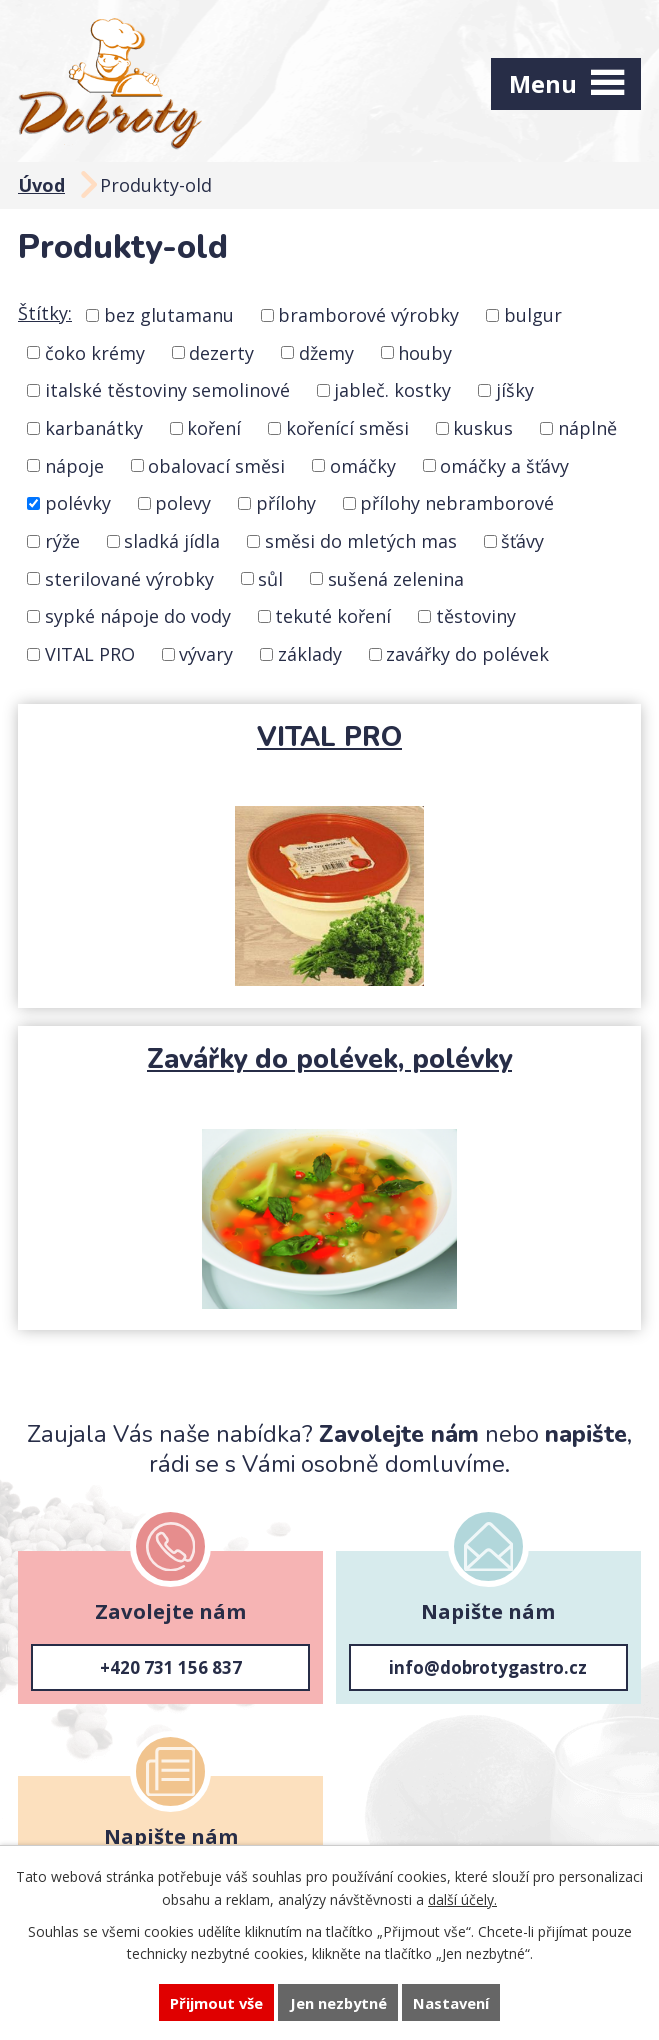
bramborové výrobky (368, 315)
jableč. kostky (392, 390)
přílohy (286, 503)
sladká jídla (172, 541)
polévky (78, 503)
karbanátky (94, 428)
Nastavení (451, 2003)
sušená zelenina (396, 578)
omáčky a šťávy (504, 465)
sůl (270, 578)
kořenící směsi (347, 428)
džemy (326, 352)
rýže (62, 541)
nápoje (74, 465)
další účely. (462, 1898)
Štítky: (45, 313)
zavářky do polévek (467, 654)
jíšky (515, 390)
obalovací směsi (216, 465)
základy (310, 654)
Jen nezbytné (338, 2003)
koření (214, 428)
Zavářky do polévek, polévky (329, 1059)
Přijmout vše (216, 2003)
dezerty (221, 352)
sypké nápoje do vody (138, 616)
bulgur (533, 315)
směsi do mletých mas (361, 541)
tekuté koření (333, 616)
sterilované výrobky (129, 578)
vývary (206, 654)
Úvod (41, 185)
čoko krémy (95, 352)
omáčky (363, 465)
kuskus (483, 428)
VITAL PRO (90, 654)
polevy (183, 503)
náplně (587, 428)
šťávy (522, 541)
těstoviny (476, 616)
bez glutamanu (169, 315)
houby (425, 352)
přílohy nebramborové (457, 503)
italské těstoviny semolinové (167, 390)
